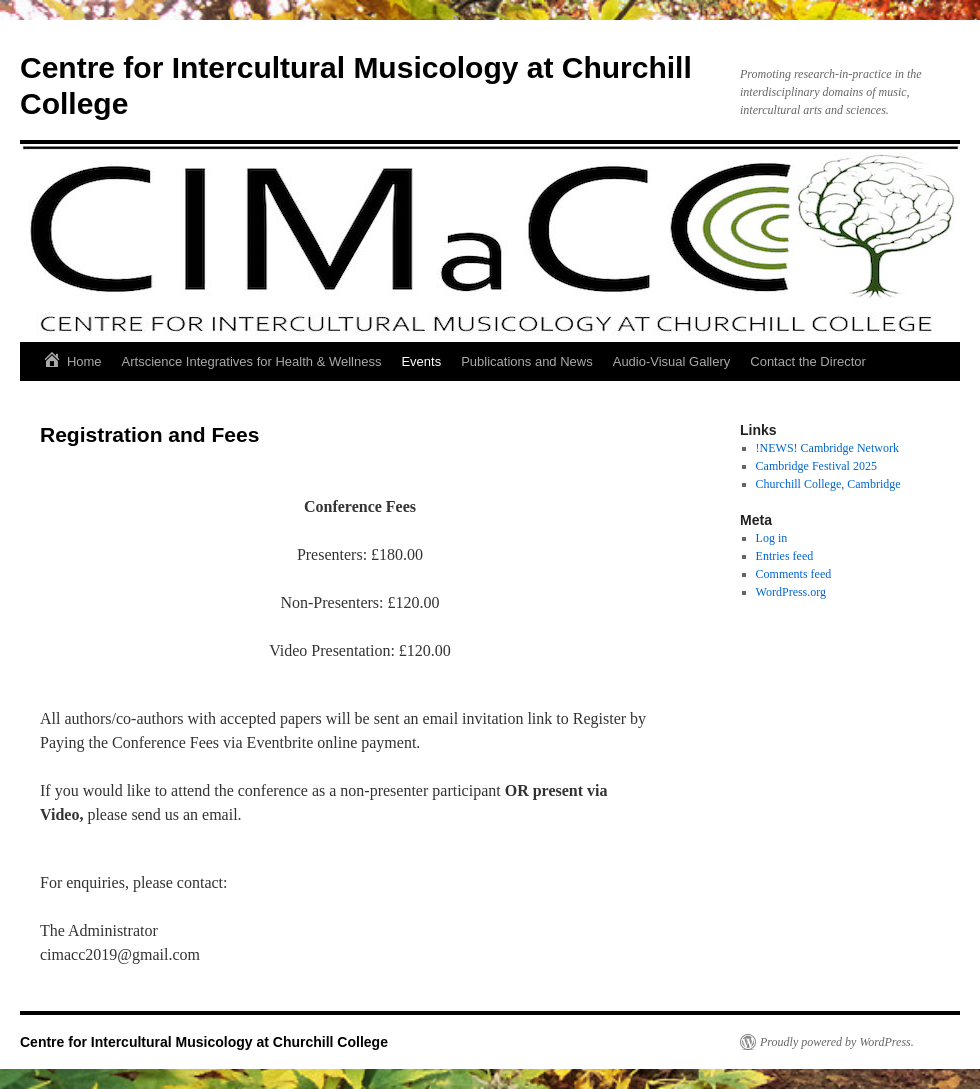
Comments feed (794, 574)
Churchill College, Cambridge (828, 484)
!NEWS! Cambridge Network (827, 448)
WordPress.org (791, 592)
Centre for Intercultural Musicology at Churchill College (204, 1042)
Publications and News (527, 361)
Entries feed (785, 556)
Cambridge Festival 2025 (816, 466)
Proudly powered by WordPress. (837, 1042)
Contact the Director (808, 361)
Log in (772, 538)
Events (421, 361)
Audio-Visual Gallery (672, 361)
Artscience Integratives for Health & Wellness (252, 361)
